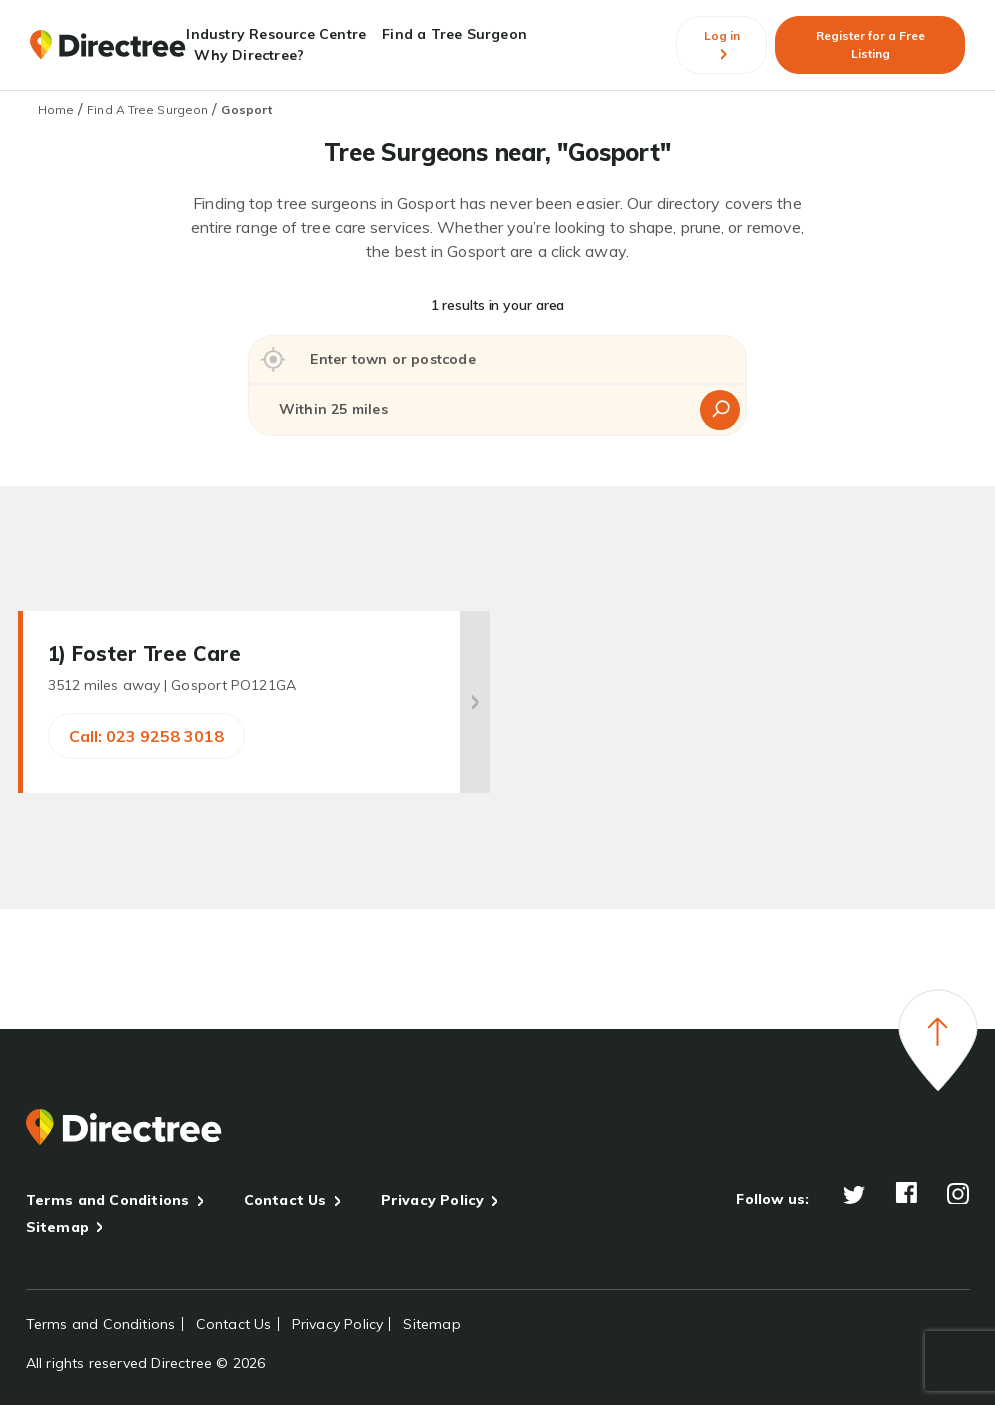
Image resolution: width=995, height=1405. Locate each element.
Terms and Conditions (108, 1200)
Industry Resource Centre (276, 34)
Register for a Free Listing (870, 44)
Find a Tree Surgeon (454, 34)
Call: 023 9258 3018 (146, 736)
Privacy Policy (433, 1200)
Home (56, 109)
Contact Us (285, 1200)
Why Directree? (249, 55)
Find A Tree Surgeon (147, 109)
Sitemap (57, 1227)
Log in (722, 44)
